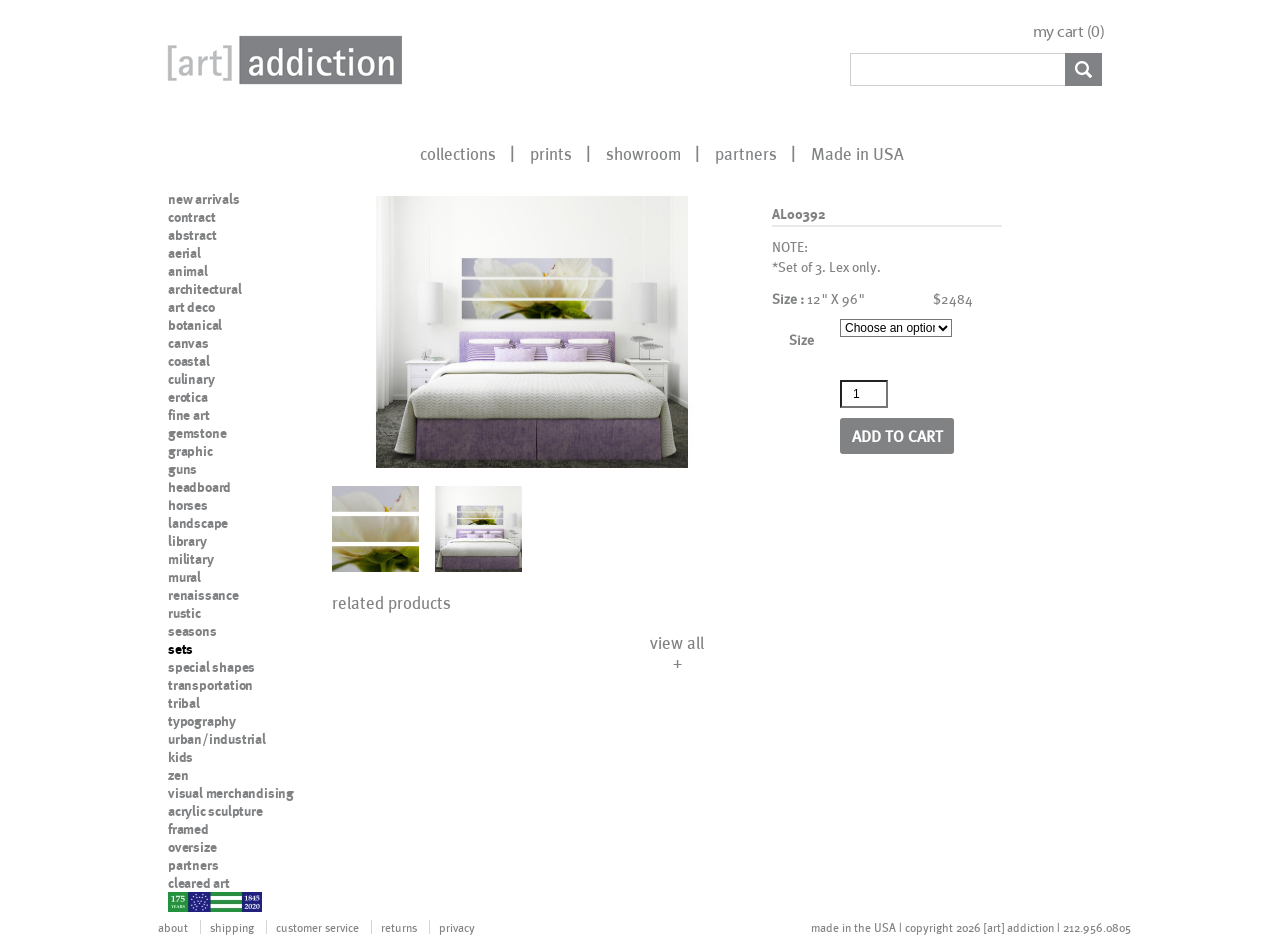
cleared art (199, 883)
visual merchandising (231, 793)
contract (191, 217)
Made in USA (857, 153)
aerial (184, 253)
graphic (190, 451)
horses (188, 505)
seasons (192, 631)
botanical (195, 325)
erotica (188, 397)
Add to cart (897, 435)
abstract (192, 235)
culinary (191, 379)
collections (458, 153)
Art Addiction (281, 60)
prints (551, 153)
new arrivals (204, 199)
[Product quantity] (864, 394)
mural (184, 577)
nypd (183, 901)
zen (178, 775)
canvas (188, 343)
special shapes (211, 667)
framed (188, 829)
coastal (189, 361)
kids (180, 757)
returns (399, 927)
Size (801, 339)
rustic (184, 613)
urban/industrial (217, 739)
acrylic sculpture (215, 811)
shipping (232, 927)
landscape (198, 523)
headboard (199, 487)
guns (182, 469)
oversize (192, 847)
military (190, 559)
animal (188, 271)
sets (180, 649)
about (173, 927)
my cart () (1069, 31)
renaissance (203, 595)
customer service (317, 927)
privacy (457, 927)
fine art (188, 415)
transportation (210, 685)
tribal (184, 703)
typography (202, 721)
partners (746, 153)
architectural (204, 289)
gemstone (197, 433)
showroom (643, 153)
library (187, 541)
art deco (191, 307)
